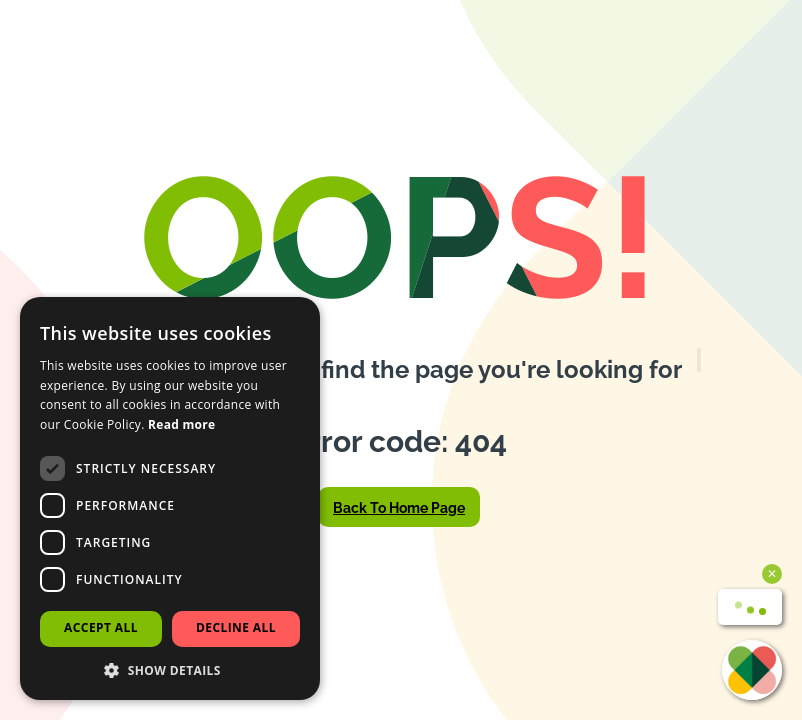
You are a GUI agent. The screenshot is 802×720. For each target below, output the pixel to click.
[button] (170, 670)
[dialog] (170, 498)
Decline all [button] (236, 627)
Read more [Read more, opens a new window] (181, 424)
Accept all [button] (101, 627)
